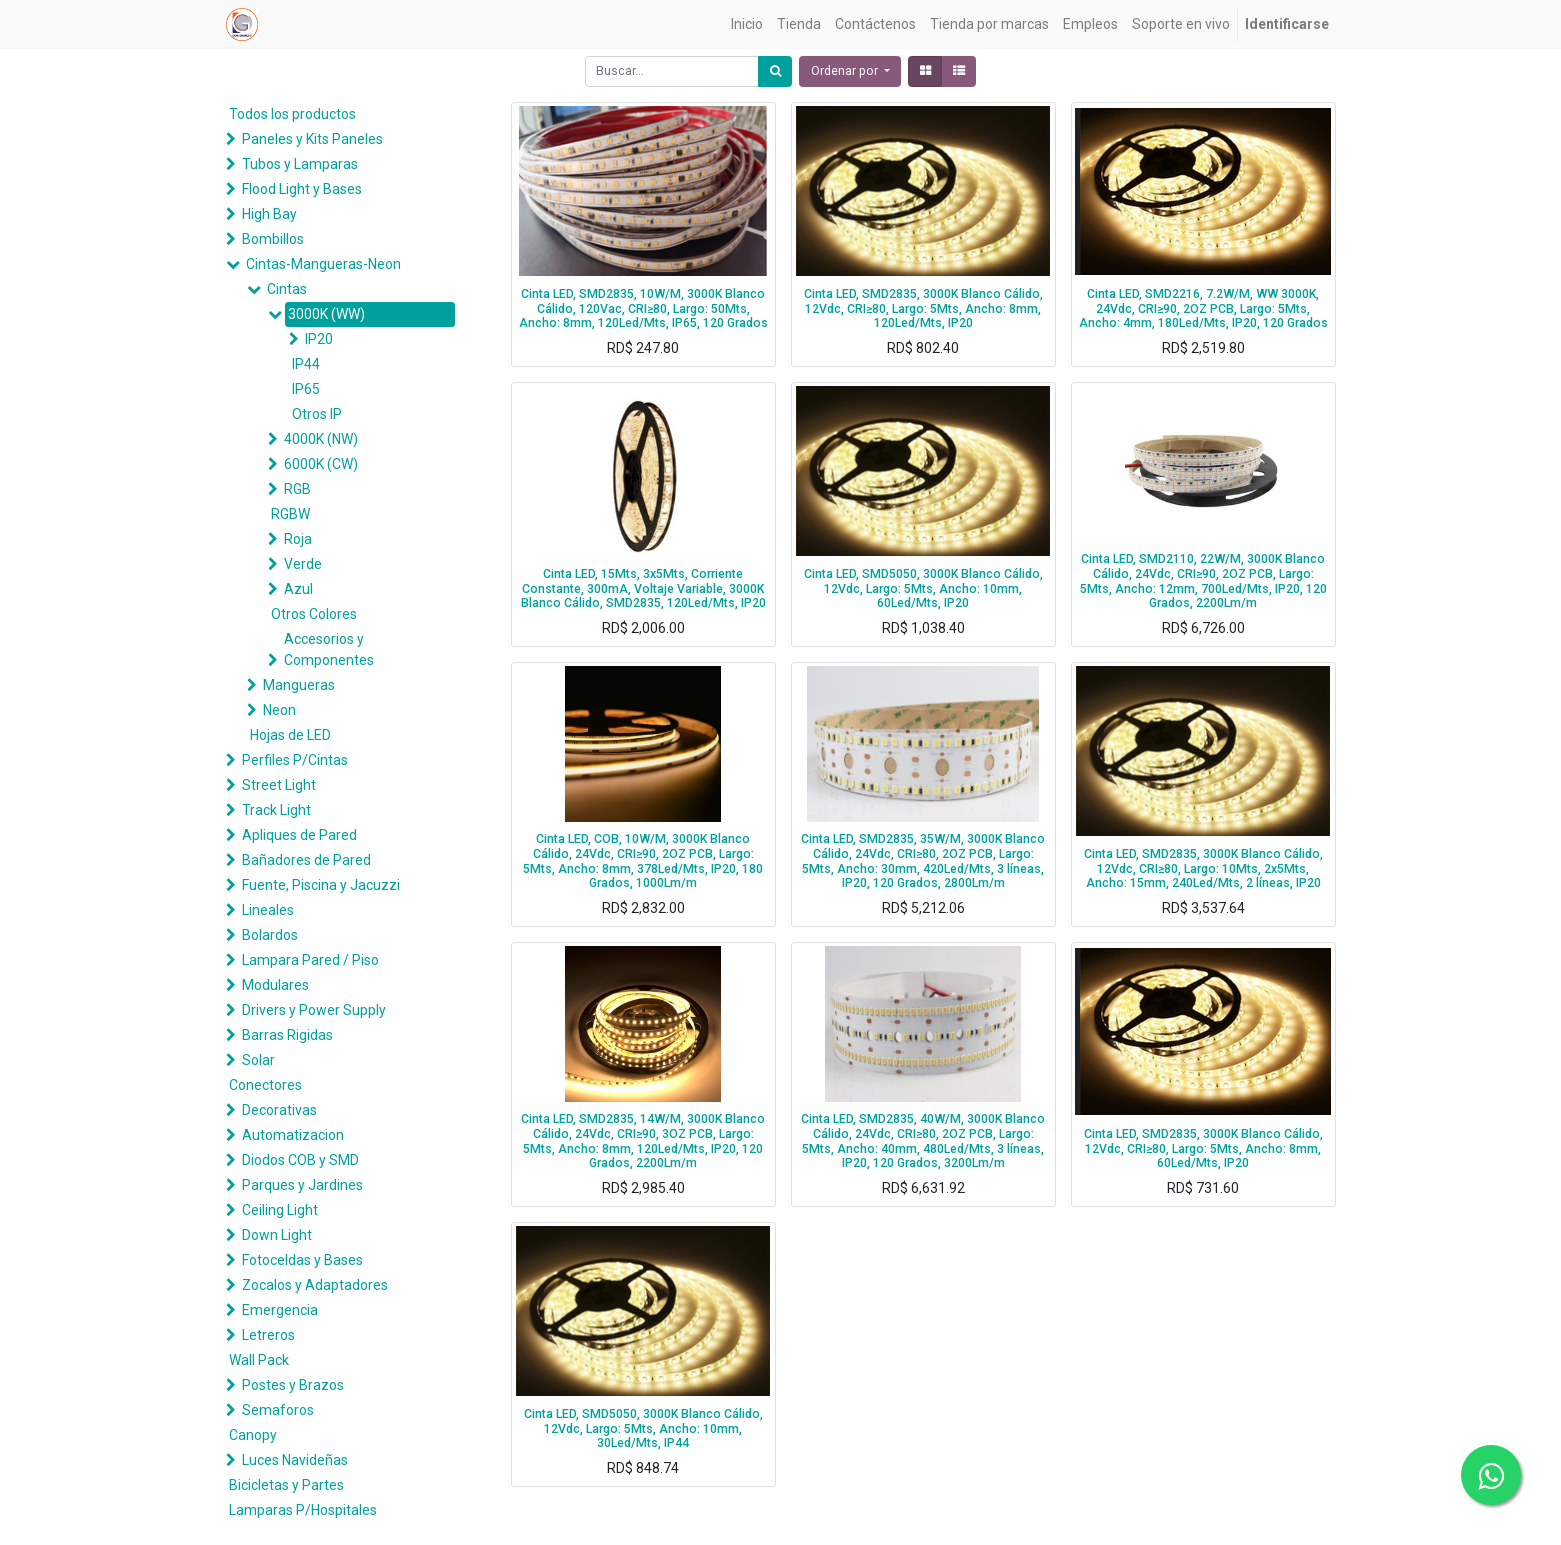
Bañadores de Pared (306, 860)
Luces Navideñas (295, 1460)
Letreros (268, 1335)
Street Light (279, 785)
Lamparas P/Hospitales (303, 1510)
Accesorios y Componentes (329, 649)
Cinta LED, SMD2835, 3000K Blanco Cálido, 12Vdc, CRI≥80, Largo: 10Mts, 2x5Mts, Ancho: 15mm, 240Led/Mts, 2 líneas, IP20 (1203, 868)
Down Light (277, 1235)
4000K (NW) (321, 439)
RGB (297, 489)
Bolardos (270, 935)
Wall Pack (259, 1360)
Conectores (265, 1085)
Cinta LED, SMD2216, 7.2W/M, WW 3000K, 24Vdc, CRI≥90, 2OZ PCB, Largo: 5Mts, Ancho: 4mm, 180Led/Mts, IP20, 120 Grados (1203, 308)
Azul (298, 589)
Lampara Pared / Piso (310, 960)
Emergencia (280, 1310)
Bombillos (273, 239)
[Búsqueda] (775, 71)
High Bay (269, 214)
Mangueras (299, 685)
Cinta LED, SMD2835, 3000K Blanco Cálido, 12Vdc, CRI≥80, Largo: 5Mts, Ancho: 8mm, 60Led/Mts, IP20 (1203, 1148)
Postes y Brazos (293, 1385)
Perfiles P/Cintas (295, 760)
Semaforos (278, 1410)
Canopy (253, 1435)
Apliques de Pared (299, 835)
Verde (303, 564)
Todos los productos (292, 114)
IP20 (319, 339)
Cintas (287, 289)
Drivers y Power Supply (314, 1010)
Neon (279, 710)
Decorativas (279, 1110)
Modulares (275, 985)
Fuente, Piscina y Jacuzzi (321, 885)
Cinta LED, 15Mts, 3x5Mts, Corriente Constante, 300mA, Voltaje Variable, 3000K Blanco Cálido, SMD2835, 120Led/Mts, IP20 (643, 588)
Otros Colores (314, 614)
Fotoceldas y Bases (302, 1260)
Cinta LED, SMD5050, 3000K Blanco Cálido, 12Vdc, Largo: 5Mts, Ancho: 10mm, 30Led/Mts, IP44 (643, 1428)
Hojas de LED (290, 735)
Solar (258, 1060)
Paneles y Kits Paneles (312, 139)
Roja (298, 539)
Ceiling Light (280, 1210)
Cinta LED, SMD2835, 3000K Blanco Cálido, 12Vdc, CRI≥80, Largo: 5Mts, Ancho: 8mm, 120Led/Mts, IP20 (923, 308)
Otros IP (317, 414)
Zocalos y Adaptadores (315, 1285)
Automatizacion (293, 1135)
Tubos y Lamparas (300, 164)
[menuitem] (747, 24)
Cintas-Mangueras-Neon (323, 264)
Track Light (276, 810)
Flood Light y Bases (302, 189)
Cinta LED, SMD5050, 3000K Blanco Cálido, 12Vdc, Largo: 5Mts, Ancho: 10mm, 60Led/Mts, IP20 (923, 588)
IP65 (306, 389)
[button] (850, 71)
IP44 (306, 364)
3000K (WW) (326, 314)
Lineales (268, 910)
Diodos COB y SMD (300, 1160)
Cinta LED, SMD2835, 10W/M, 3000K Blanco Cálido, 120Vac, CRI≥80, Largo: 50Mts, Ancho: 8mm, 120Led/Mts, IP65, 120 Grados (643, 308)
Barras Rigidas (287, 1035)
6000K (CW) (321, 464)
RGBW (290, 514)
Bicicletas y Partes (286, 1485)
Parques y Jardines (302, 1185)
